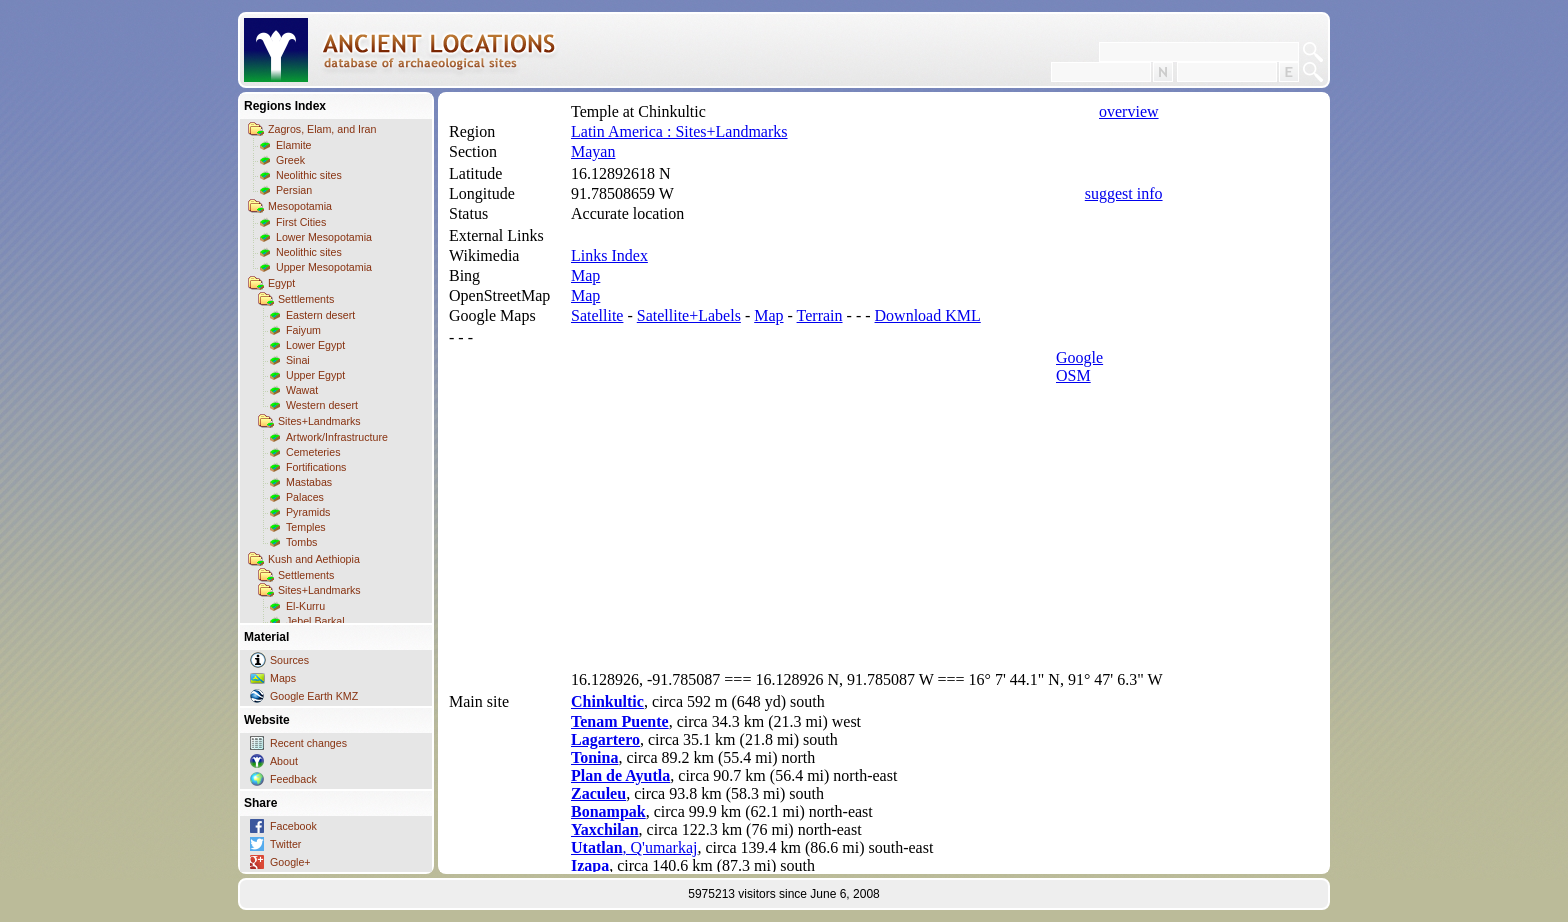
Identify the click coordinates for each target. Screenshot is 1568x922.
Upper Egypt (315, 375)
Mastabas (309, 482)
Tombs (301, 542)
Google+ (290, 862)
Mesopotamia (300, 206)
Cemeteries (313, 452)
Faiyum (303, 330)
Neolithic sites (309, 175)
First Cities (301, 222)
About (284, 761)
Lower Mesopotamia (324, 237)
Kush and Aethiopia (314, 559)
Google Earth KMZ (314, 696)
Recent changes (308, 743)
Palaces (305, 497)
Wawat (302, 390)
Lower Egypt (315, 345)
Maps (283, 678)
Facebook (293, 826)
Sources (289, 660)
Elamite (294, 145)
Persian (294, 190)
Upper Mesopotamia (324, 267)
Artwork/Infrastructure (337, 437)
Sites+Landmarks (319, 421)
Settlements (306, 299)
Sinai (298, 360)
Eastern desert (320, 315)
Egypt (281, 283)
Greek (290, 160)
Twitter (285, 844)
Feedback (293, 779)
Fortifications (316, 467)
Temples (306, 527)
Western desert (322, 405)
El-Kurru (305, 606)
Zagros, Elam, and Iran (322, 129)
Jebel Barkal (315, 621)
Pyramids (308, 512)
